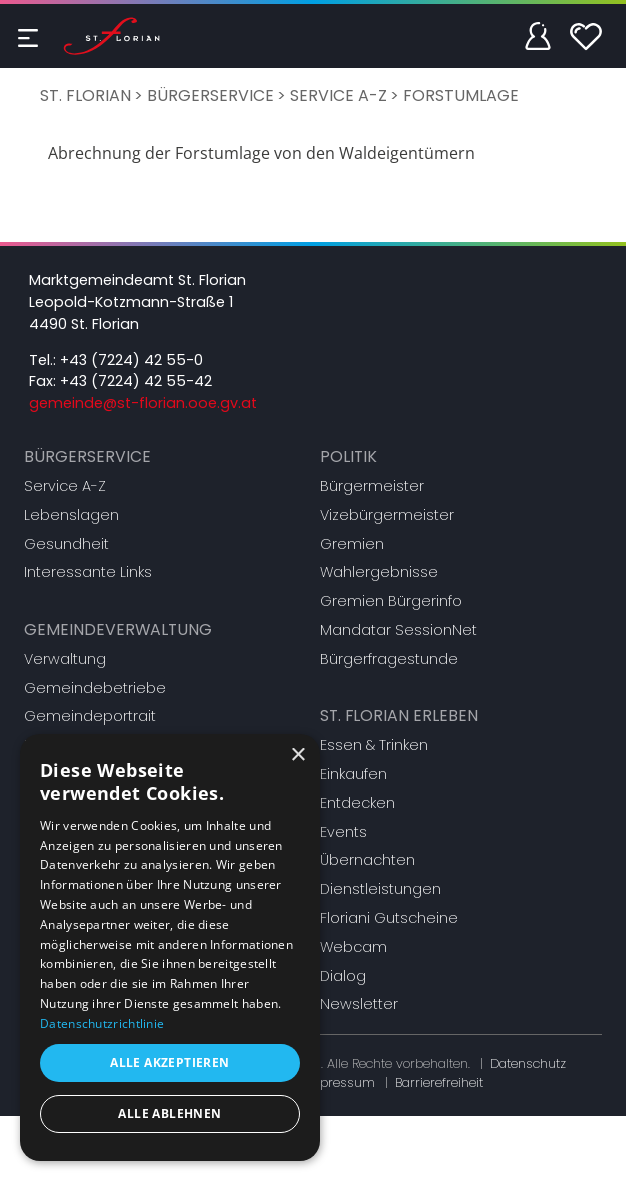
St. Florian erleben (399, 715)
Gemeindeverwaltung (118, 629)
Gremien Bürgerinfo (391, 601)
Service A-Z (338, 95)
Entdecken (357, 803)
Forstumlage (461, 95)
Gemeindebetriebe (95, 688)
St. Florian (85, 95)
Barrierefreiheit (439, 1082)
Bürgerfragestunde (389, 659)
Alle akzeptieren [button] (169, 1062)
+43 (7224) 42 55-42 (136, 381)
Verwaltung (65, 659)
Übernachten (367, 860)
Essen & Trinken (374, 745)
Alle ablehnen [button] (169, 1113)
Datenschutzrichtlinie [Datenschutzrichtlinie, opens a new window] (102, 1023)
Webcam (353, 947)
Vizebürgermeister (387, 515)
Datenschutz (528, 1063)
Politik (348, 456)
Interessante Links (88, 572)
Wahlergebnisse (379, 572)
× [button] (297, 755)
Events (343, 832)
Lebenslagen (71, 515)
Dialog (343, 976)
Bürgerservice (210, 95)
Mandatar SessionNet (398, 630)
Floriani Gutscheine (389, 918)
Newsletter (359, 1004)
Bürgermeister (372, 486)
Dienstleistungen (380, 889)
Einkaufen (353, 774)
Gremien (352, 544)
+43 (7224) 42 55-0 (131, 360)
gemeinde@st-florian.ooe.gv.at (143, 403)
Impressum (339, 1082)
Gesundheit (66, 544)
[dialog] (170, 947)
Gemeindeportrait (90, 716)
